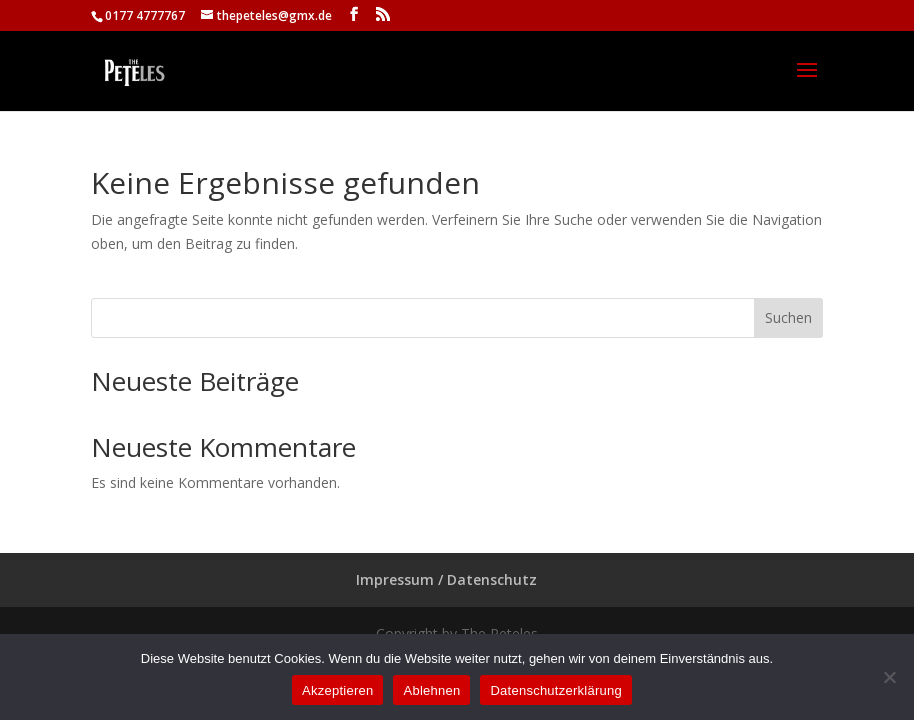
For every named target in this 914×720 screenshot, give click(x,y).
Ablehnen (431, 690)
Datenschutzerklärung (555, 690)
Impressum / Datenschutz (446, 579)
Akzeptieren (337, 690)
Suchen (788, 317)
